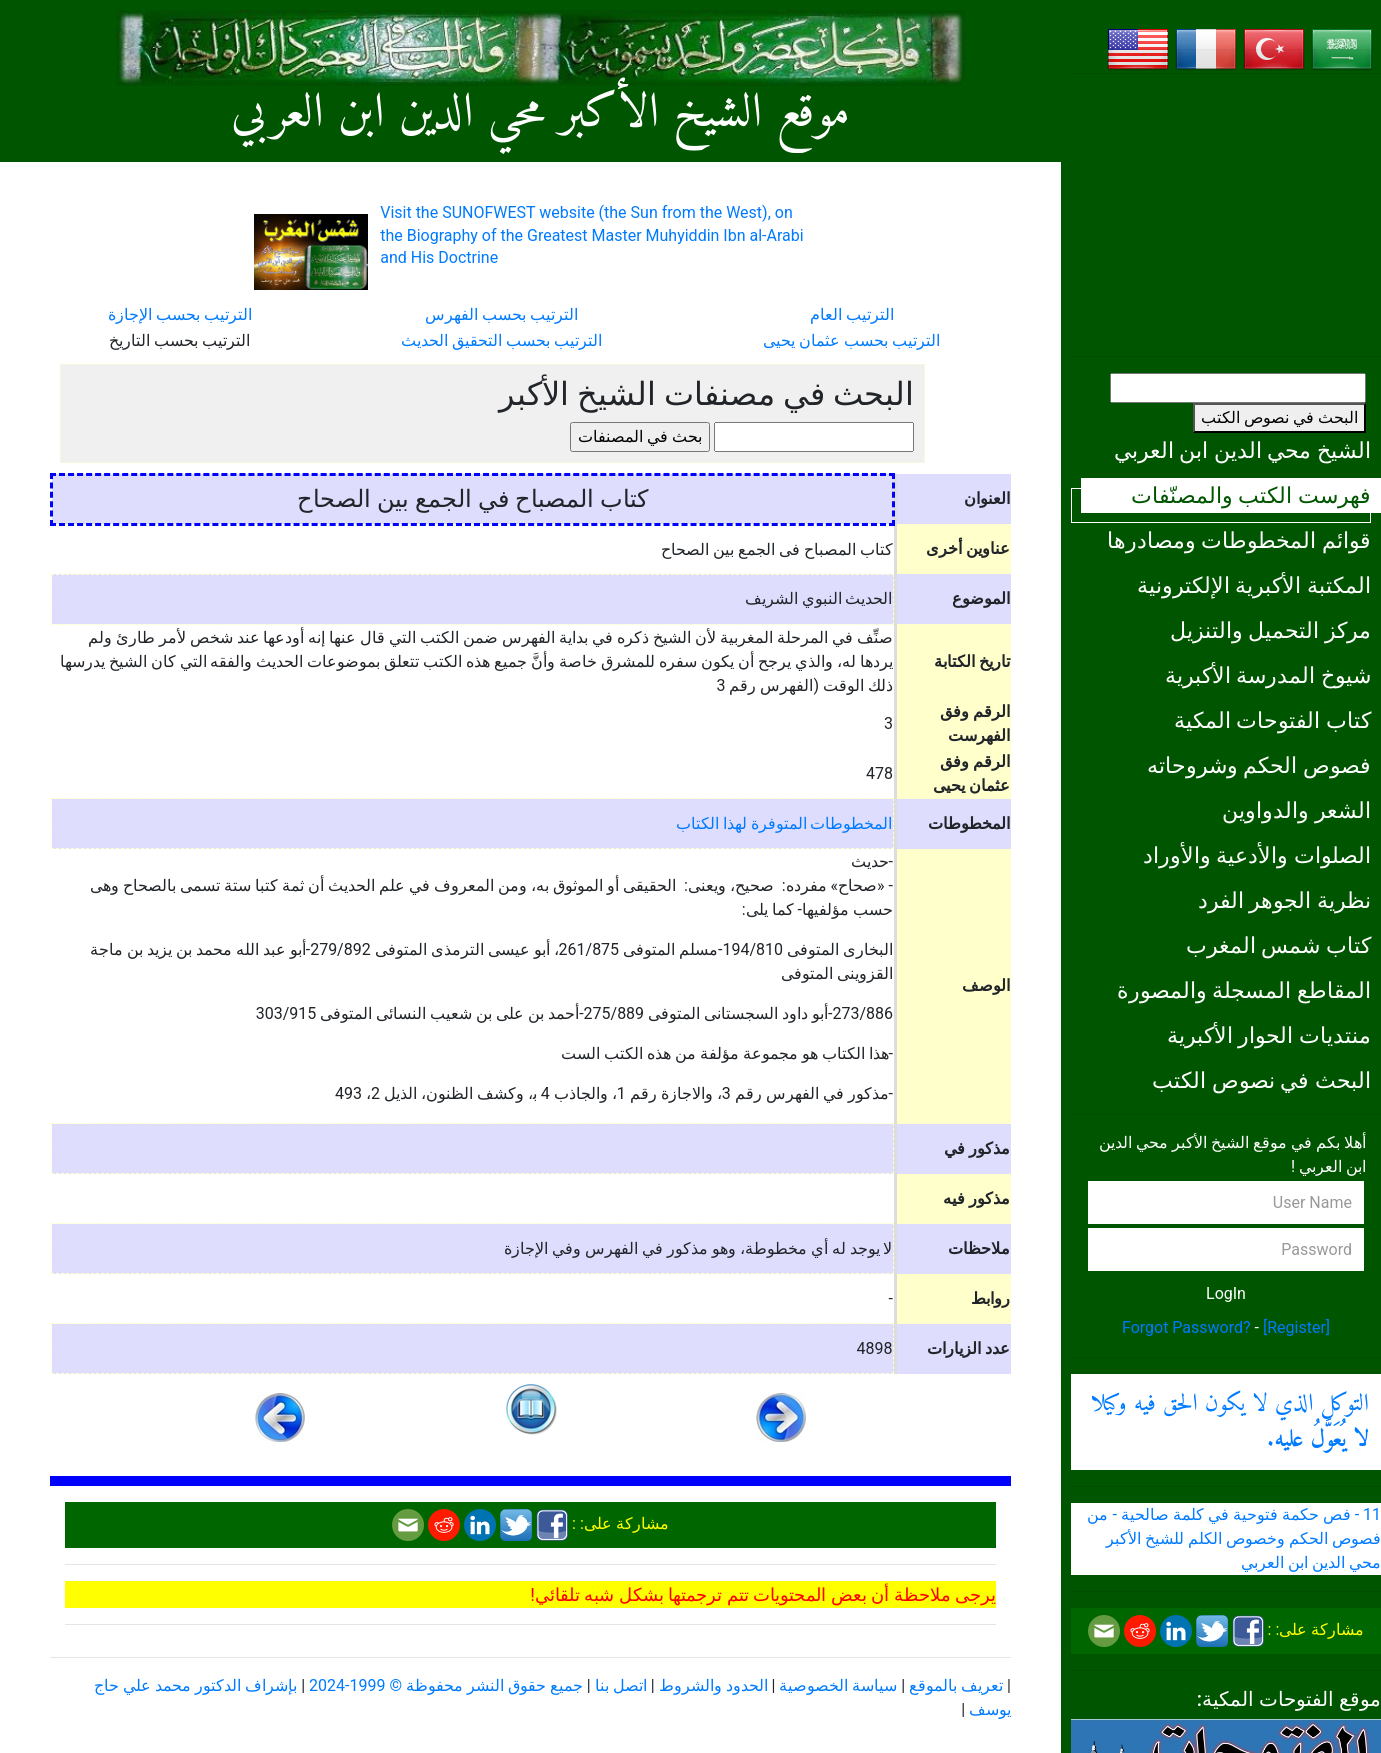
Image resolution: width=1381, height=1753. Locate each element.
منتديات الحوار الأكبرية (1269, 1035)
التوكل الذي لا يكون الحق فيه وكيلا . (1229, 1422)
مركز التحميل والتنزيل (1270, 630)
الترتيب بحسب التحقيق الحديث (501, 340)
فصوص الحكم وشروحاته (1259, 765)
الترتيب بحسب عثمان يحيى (851, 340)
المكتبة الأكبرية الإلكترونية (1254, 585)
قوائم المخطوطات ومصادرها (1239, 540)
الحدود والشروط (713, 1685)
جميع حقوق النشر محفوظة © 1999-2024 (446, 1685)
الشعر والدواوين (1296, 810)
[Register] (1296, 1327)
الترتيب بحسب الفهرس (501, 314)
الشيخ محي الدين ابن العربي (1242, 450)
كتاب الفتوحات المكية (1272, 720)
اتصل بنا (621, 1685)
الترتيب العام (852, 314)
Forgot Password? (1186, 1327)
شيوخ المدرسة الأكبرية (1268, 675)
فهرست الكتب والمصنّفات (1251, 495)
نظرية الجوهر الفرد (1284, 900)
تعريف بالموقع (956, 1685)
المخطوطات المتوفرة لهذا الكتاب (784, 823)
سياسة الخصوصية (838, 1685)
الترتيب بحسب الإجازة (180, 314)
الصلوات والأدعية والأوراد (1257, 855)
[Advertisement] (1226, 215)
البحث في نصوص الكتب (1279, 417)
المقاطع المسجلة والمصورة (1244, 990)
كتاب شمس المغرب (1278, 945)
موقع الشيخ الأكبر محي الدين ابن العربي (540, 114)
